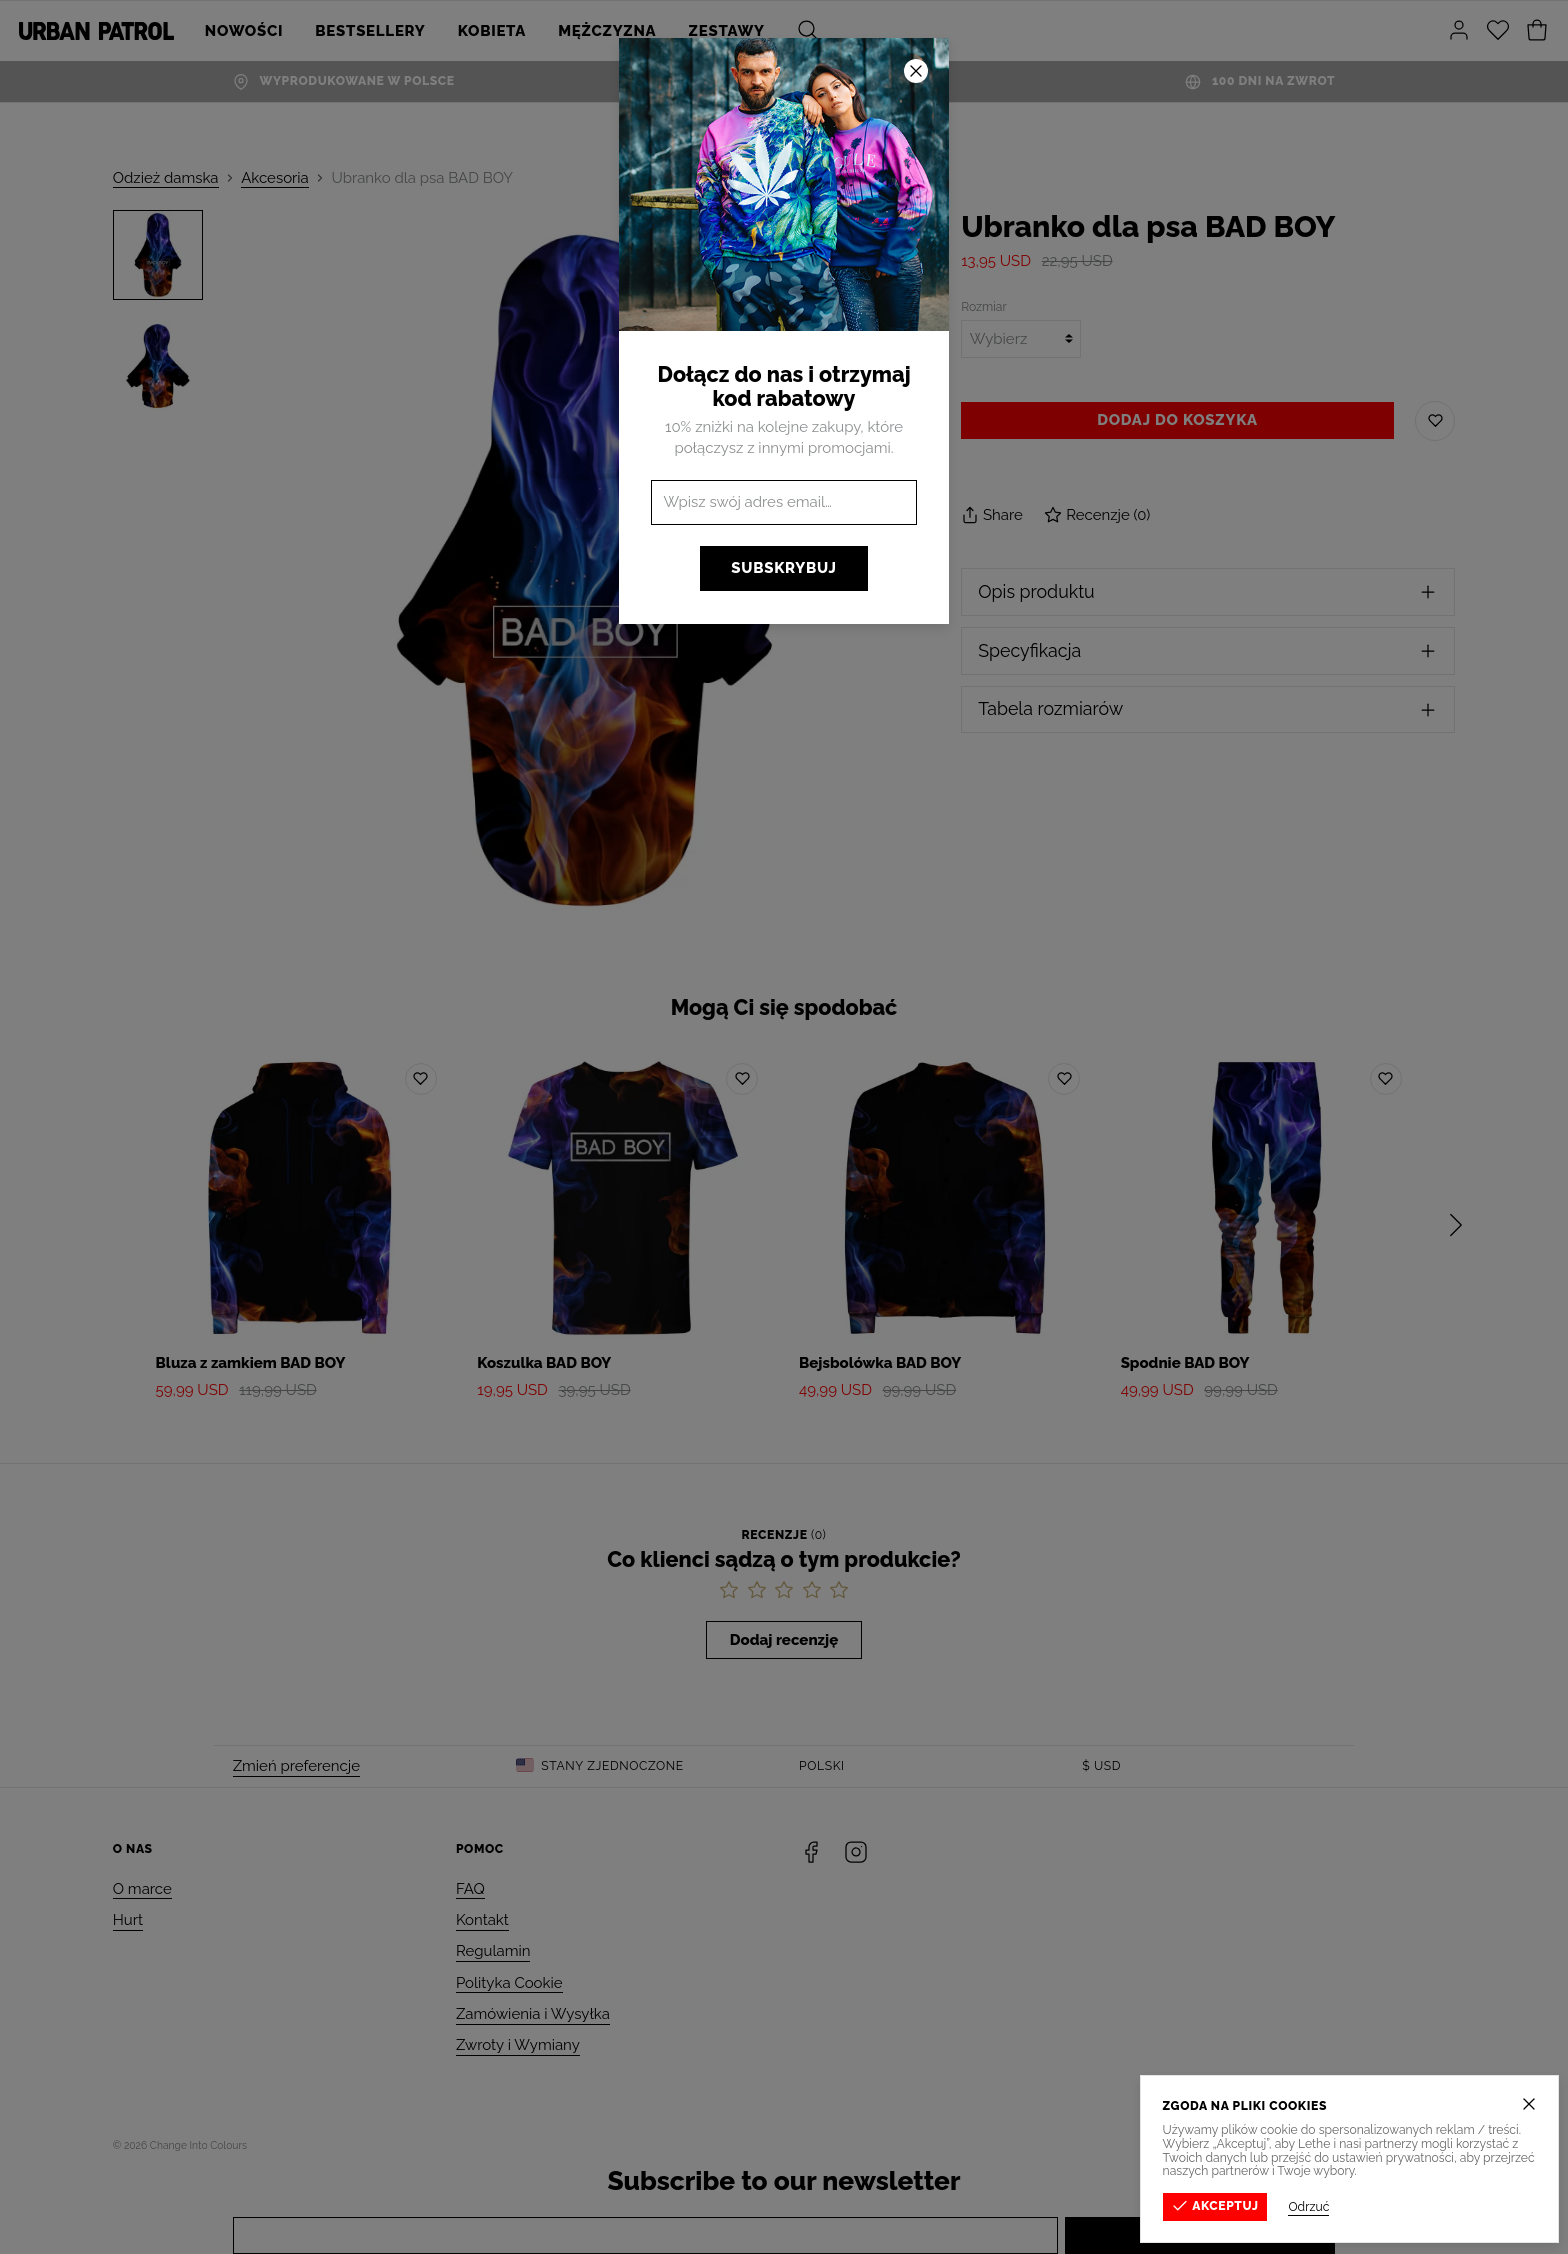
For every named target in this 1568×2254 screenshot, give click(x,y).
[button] (784, 1127)
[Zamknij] (1555, 2104)
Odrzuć (1334, 2207)
